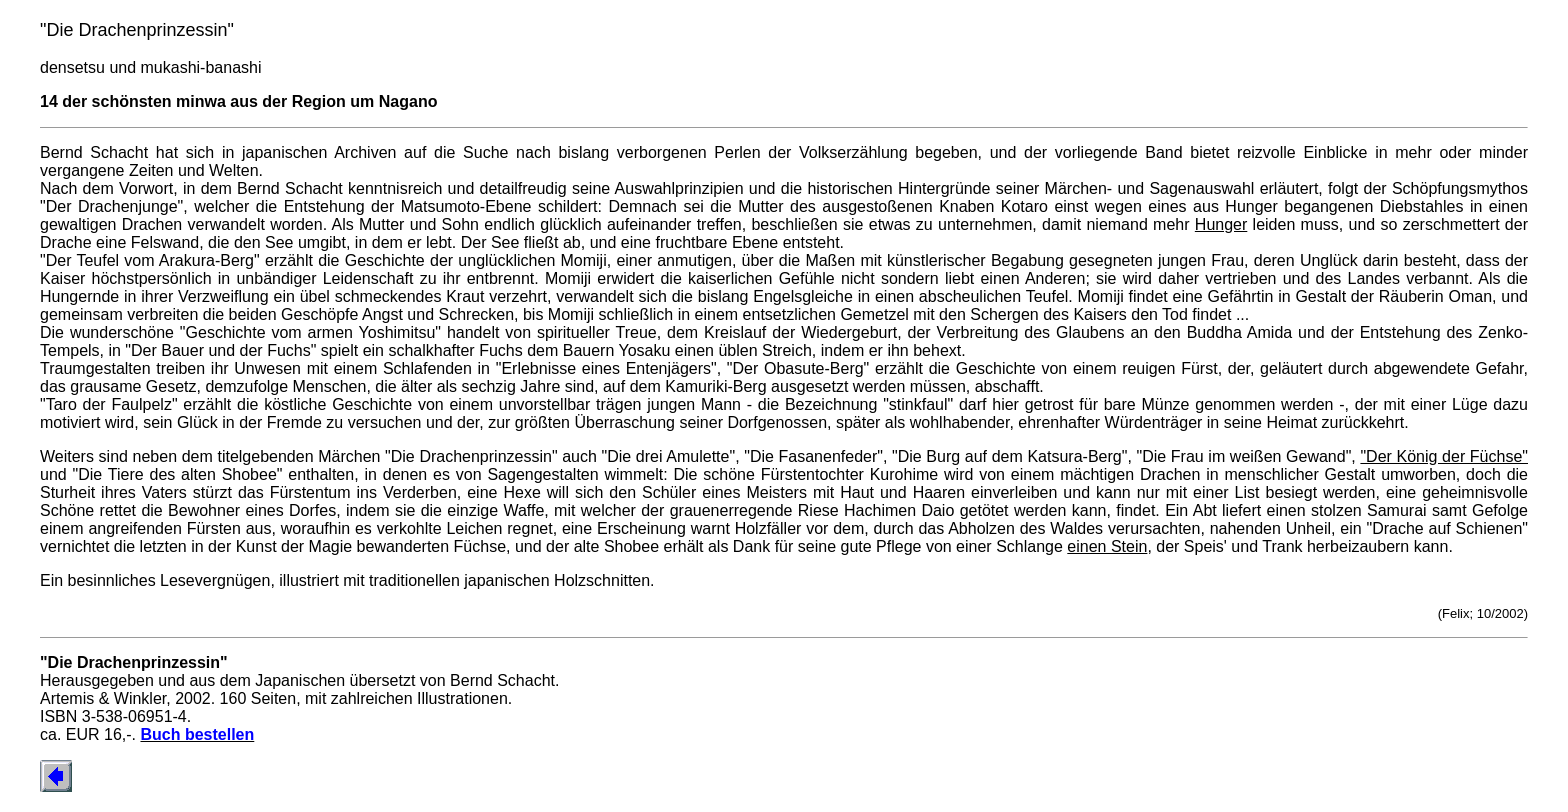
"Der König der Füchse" (1444, 456)
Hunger (1221, 224)
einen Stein (1107, 546)
